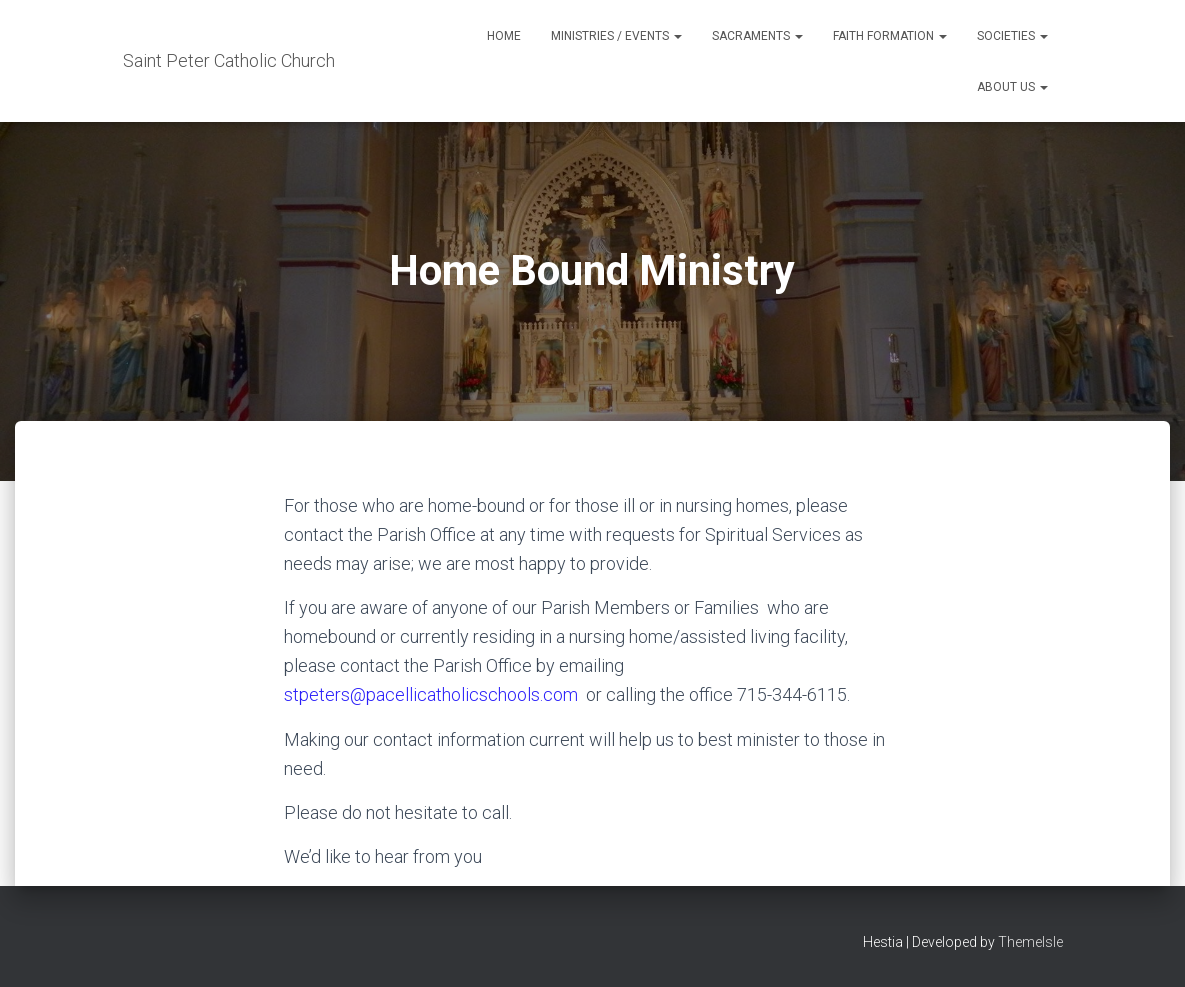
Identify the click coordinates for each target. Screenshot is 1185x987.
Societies (1012, 36)
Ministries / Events (616, 36)
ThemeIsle (1030, 942)
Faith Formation (890, 36)
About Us (1012, 87)
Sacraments (757, 36)
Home (504, 36)
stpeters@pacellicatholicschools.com (431, 694)
